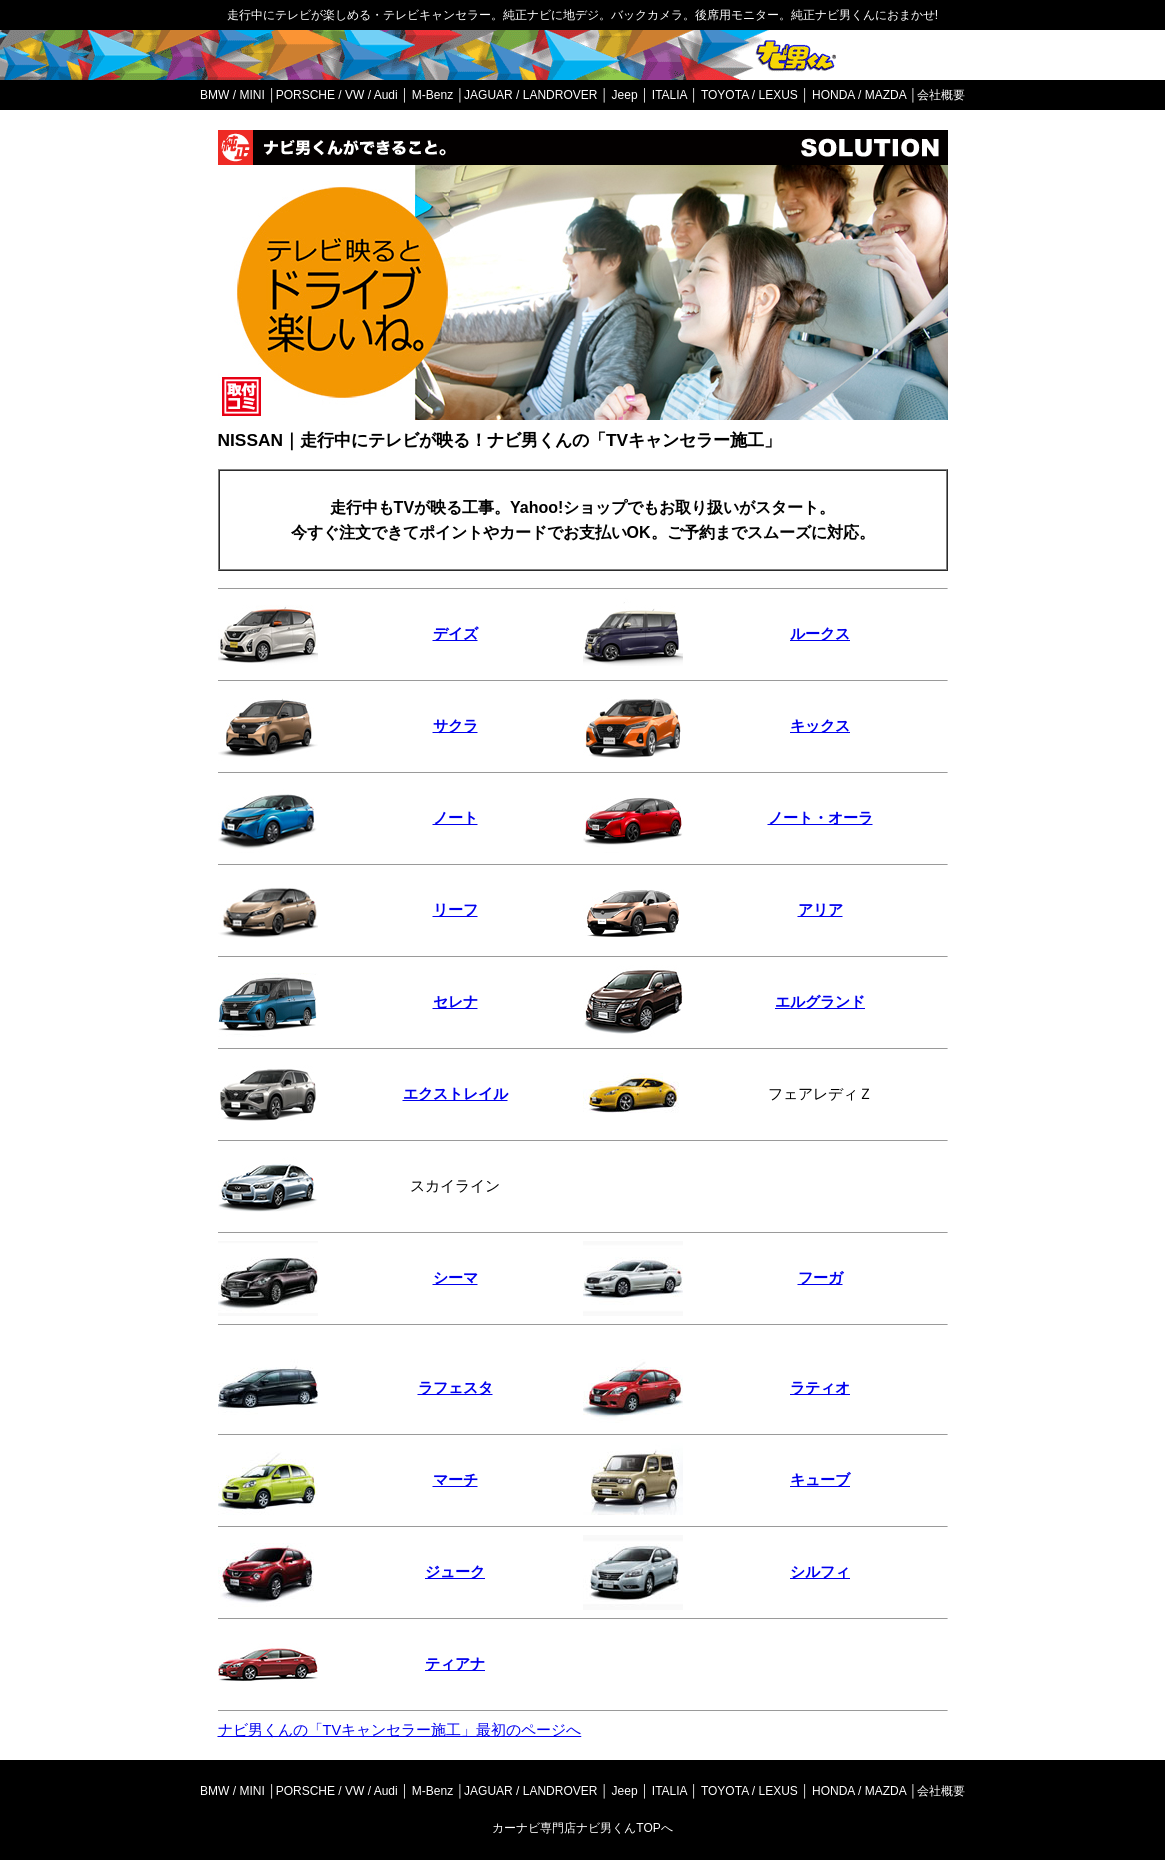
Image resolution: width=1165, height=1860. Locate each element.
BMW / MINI (232, 95)
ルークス (820, 634)
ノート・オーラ (820, 818)
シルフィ (820, 1572)
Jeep (625, 95)
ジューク (455, 1572)
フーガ (820, 1278)
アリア (820, 910)
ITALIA (669, 95)
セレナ (455, 1002)
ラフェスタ (455, 1388)
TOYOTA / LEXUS (749, 95)
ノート (455, 818)
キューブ (820, 1480)
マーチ (455, 1480)
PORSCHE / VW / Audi (337, 95)
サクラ (455, 726)
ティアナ (455, 1664)
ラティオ (820, 1388)
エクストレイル (455, 1094)
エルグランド (820, 1002)
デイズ (455, 634)
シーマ (455, 1278)
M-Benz (432, 95)
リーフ (455, 910)
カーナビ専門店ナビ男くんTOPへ (582, 1828)
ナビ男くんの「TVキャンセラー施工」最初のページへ (400, 1730)
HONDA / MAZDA (859, 95)
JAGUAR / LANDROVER (530, 95)
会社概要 (941, 95)
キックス (820, 726)
